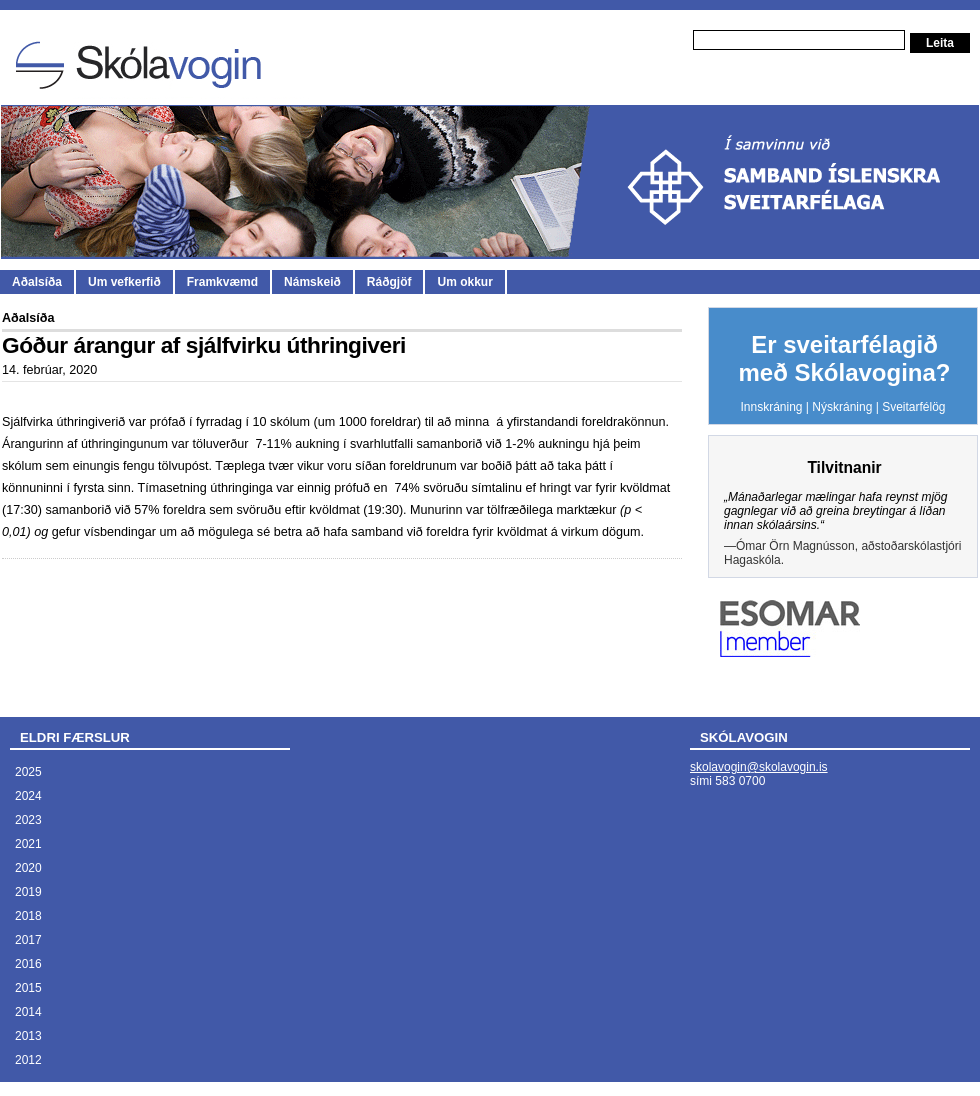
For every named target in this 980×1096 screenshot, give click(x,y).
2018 (28, 916)
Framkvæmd (222, 282)
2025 (28, 772)
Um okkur (464, 282)
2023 (28, 820)
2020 (28, 868)
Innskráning (771, 407)
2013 (28, 1036)
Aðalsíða (37, 282)
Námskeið (312, 282)
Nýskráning (842, 407)
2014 (28, 1012)
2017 (28, 940)
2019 (28, 892)
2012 (28, 1060)
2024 (28, 796)
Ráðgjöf (389, 282)
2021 (28, 844)
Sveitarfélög (913, 407)
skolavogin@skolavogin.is (759, 767)
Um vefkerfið (124, 282)
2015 (28, 988)
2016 (28, 964)
